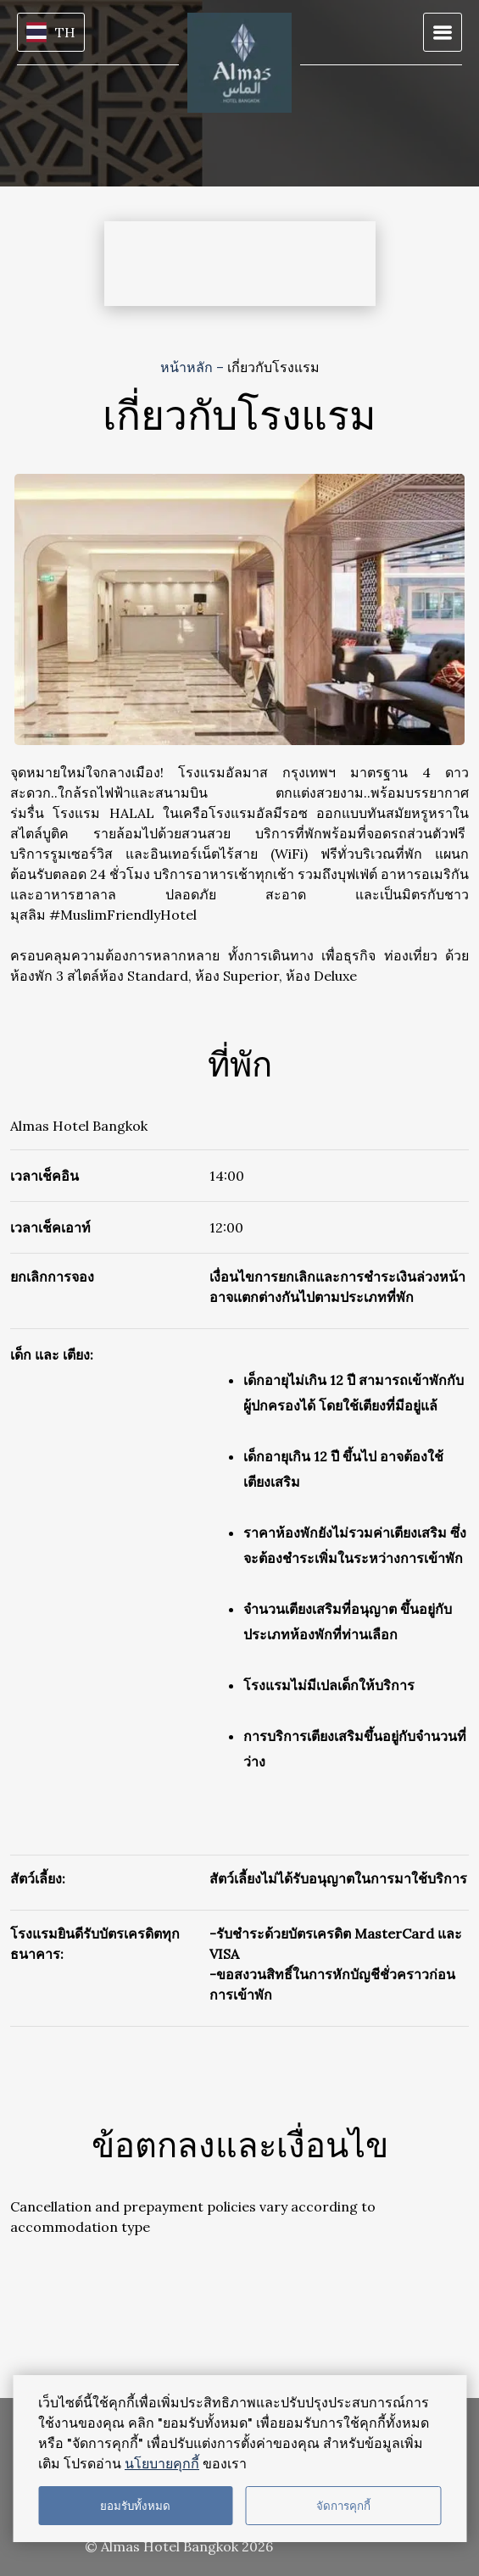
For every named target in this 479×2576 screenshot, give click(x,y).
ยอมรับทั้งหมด (135, 2506)
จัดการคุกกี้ (343, 2506)
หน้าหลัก (188, 367)
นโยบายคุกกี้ (162, 2463)
